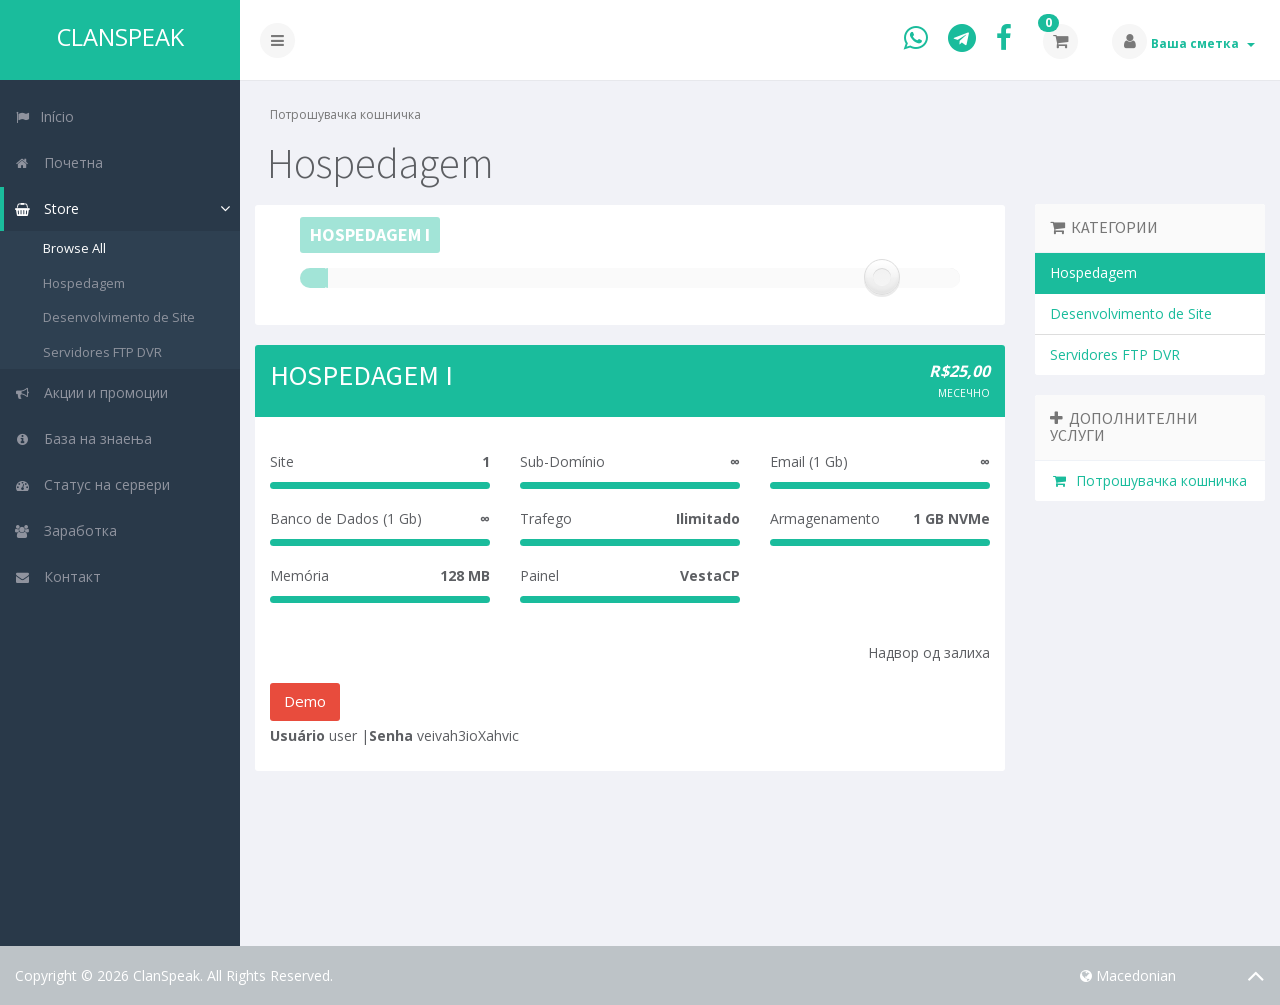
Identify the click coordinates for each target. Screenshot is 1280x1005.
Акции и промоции (91, 392)
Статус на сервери (92, 484)
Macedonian (1128, 975)
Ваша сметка (1203, 43)
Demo (305, 701)
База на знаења (83, 438)
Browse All (74, 248)
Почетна (58, 162)
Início (44, 116)
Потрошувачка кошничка (1148, 480)
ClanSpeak (120, 37)
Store (46, 208)
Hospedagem (84, 283)
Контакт (57, 576)
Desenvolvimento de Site (119, 317)
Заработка (65, 530)
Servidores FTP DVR (102, 352)
